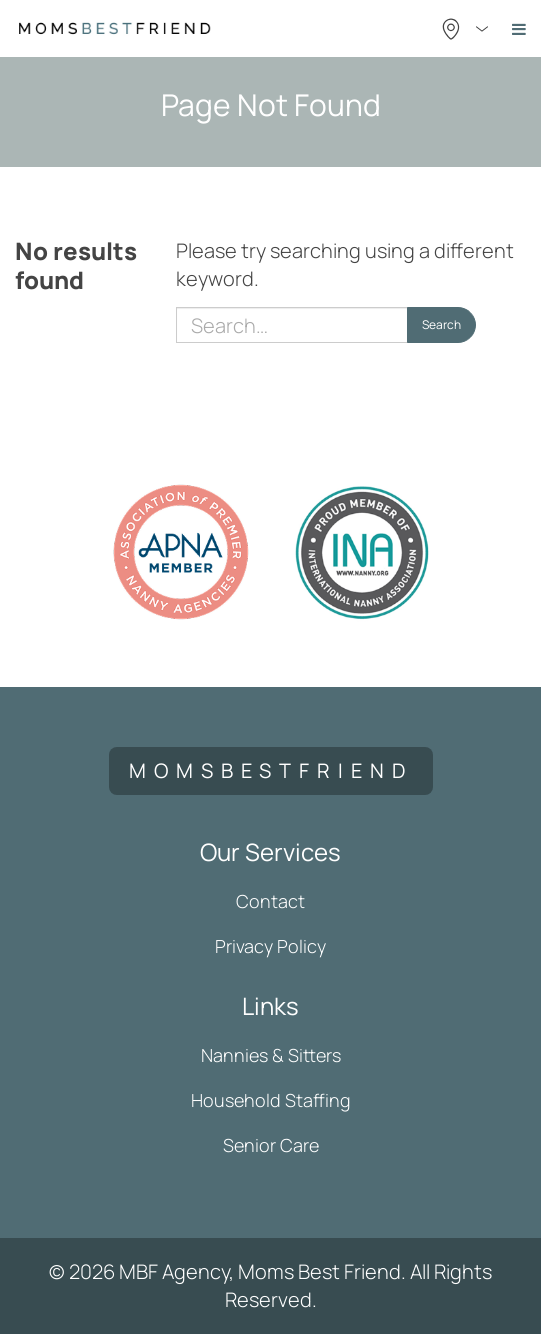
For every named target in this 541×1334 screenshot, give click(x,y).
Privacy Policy (270, 946)
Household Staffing (271, 1100)
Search (441, 324)
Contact (270, 901)
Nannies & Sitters (271, 1055)
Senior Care (271, 1145)
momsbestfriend (271, 770)
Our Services (270, 851)
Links (270, 1005)
